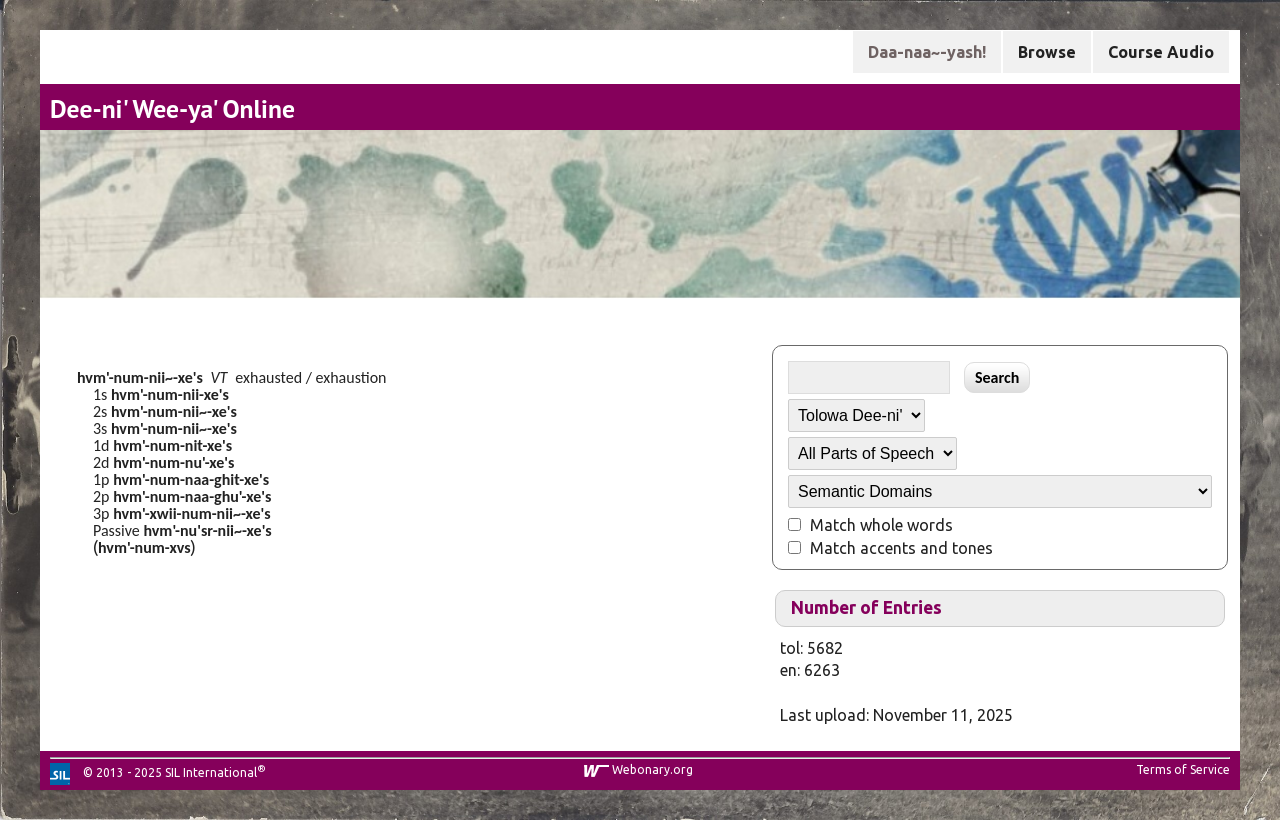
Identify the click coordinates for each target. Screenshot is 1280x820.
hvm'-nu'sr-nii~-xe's (207, 530)
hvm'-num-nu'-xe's (173, 462)
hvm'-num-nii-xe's (170, 394)
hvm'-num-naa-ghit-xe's (191, 479)
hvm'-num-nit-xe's (172, 445)
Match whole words (881, 525)
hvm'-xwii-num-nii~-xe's (192, 513)
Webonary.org (652, 769)
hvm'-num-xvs (144, 547)
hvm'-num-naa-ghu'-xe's (192, 496)
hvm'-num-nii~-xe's (140, 377)
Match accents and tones (901, 548)
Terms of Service (1183, 769)
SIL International (211, 772)
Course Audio (1161, 52)
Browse (1047, 52)
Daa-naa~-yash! (927, 52)
